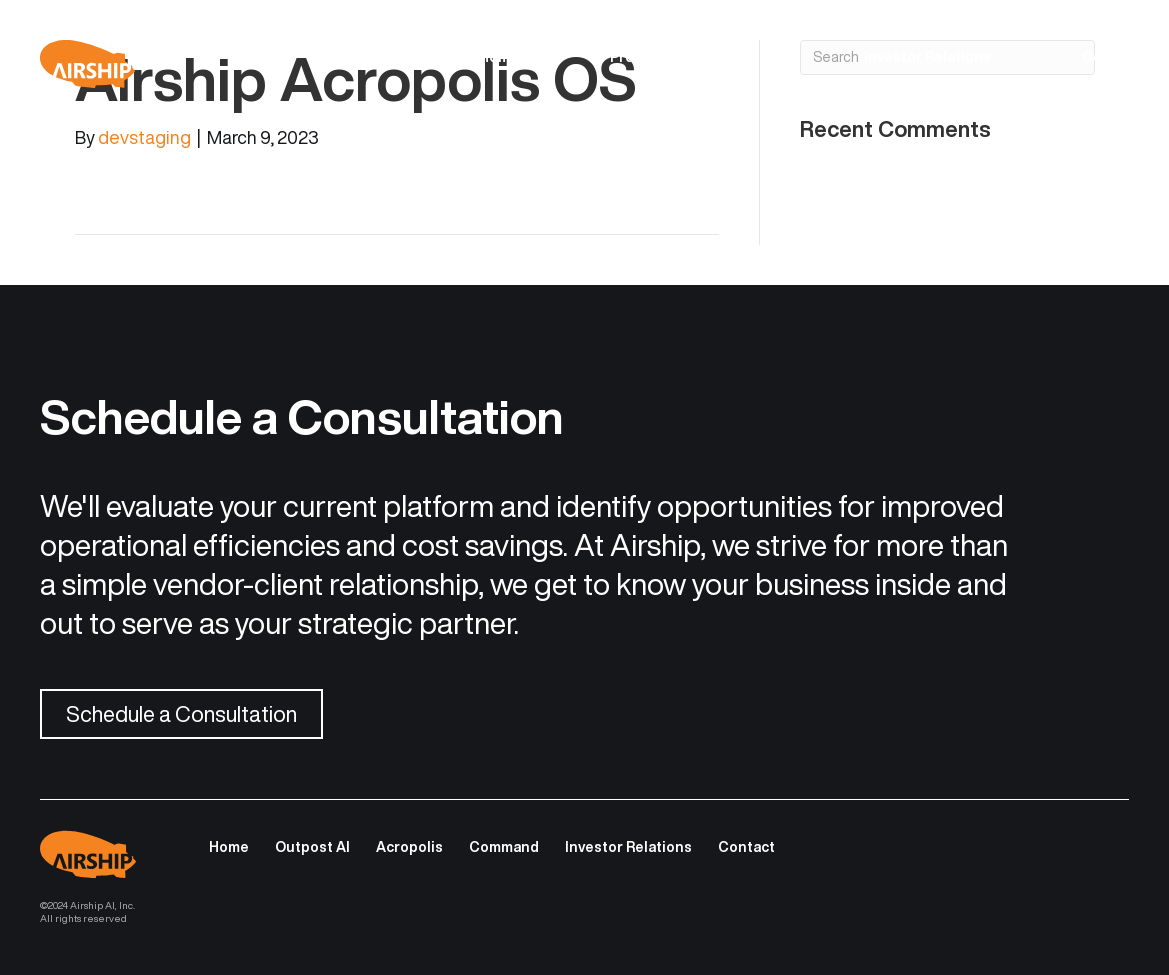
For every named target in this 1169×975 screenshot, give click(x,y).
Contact (1110, 57)
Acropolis (409, 847)
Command (504, 847)
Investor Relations (927, 57)
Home (499, 57)
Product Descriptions (684, 57)
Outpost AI (312, 847)
